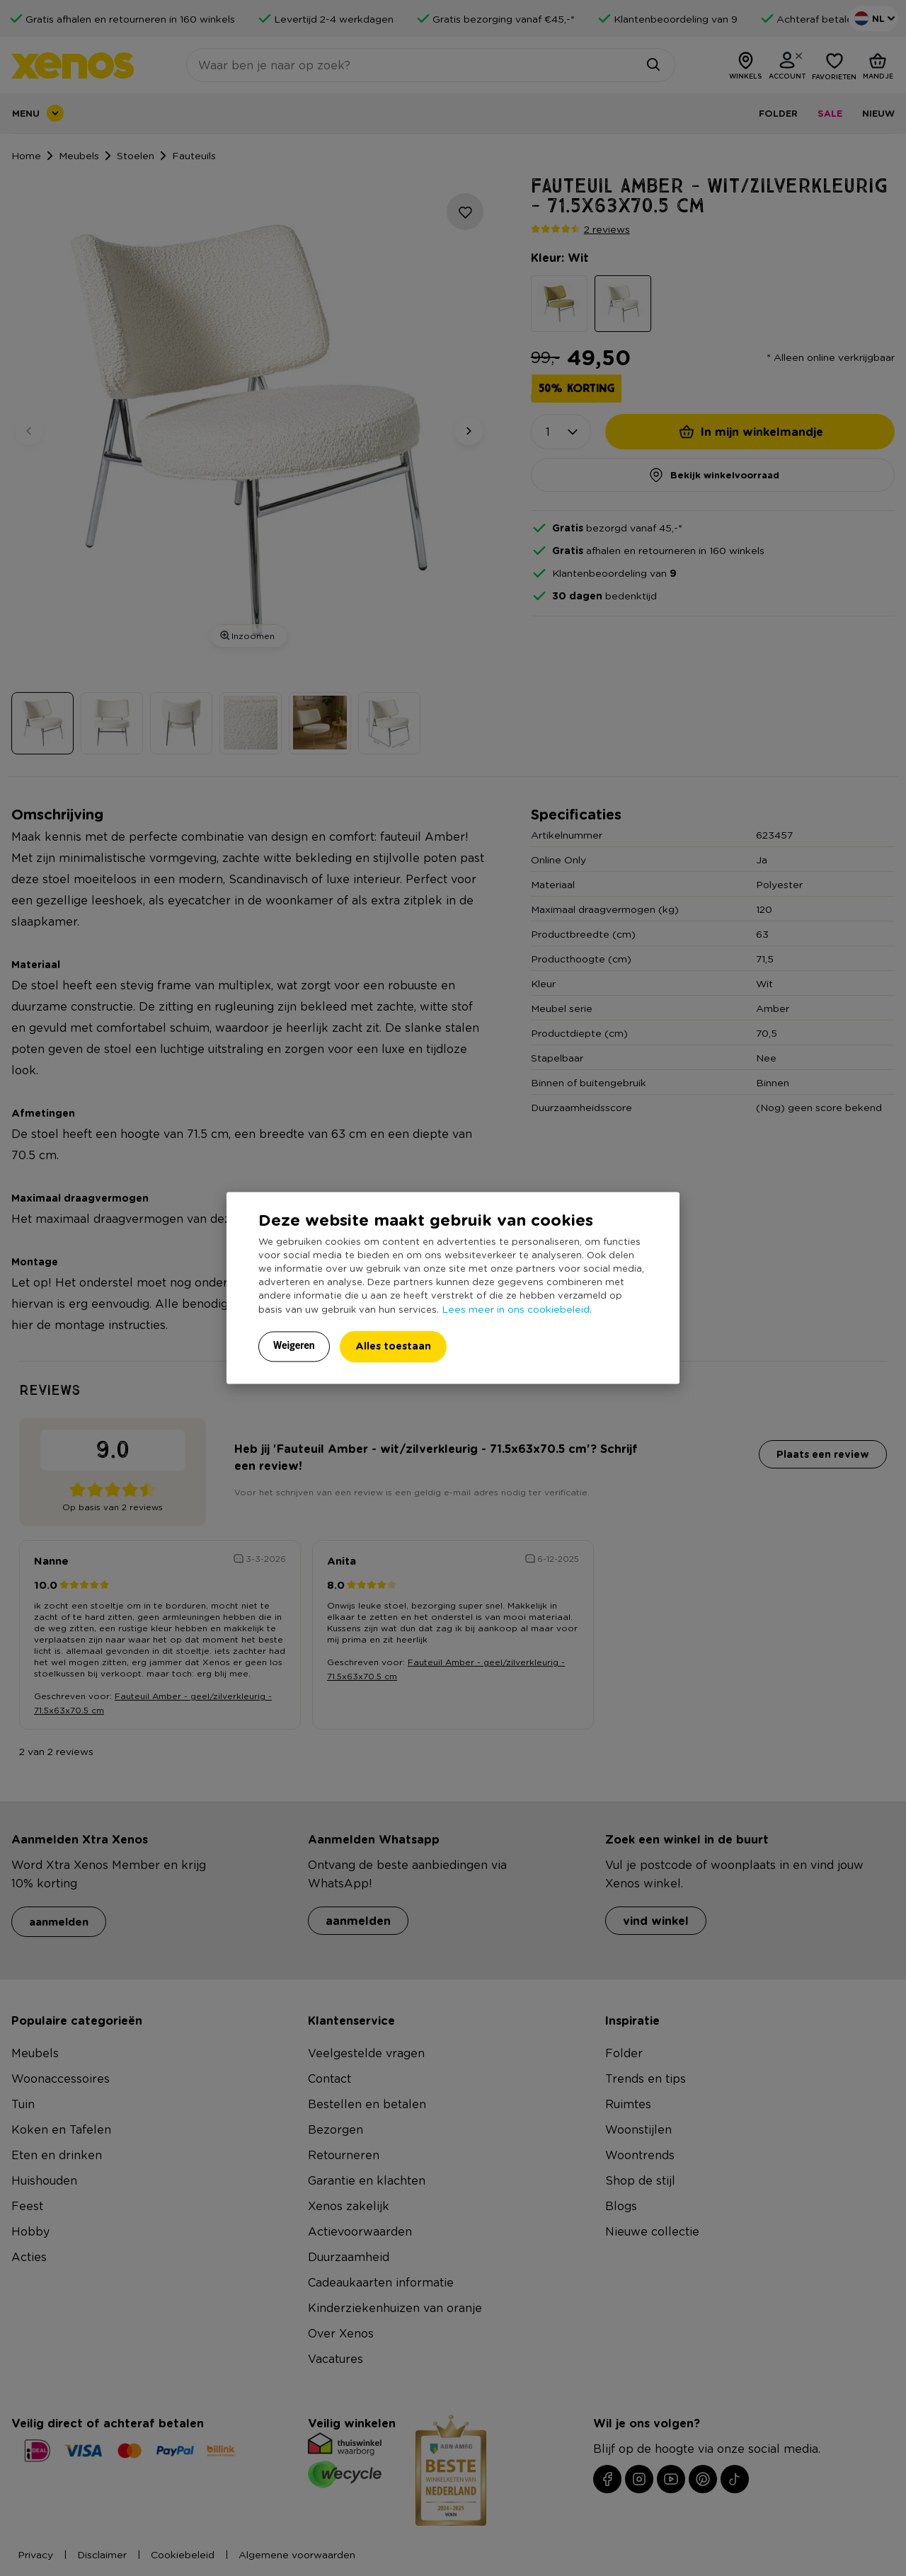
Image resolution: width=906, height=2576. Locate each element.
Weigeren (294, 1346)
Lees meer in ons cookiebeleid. (517, 1309)
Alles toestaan (393, 1346)
